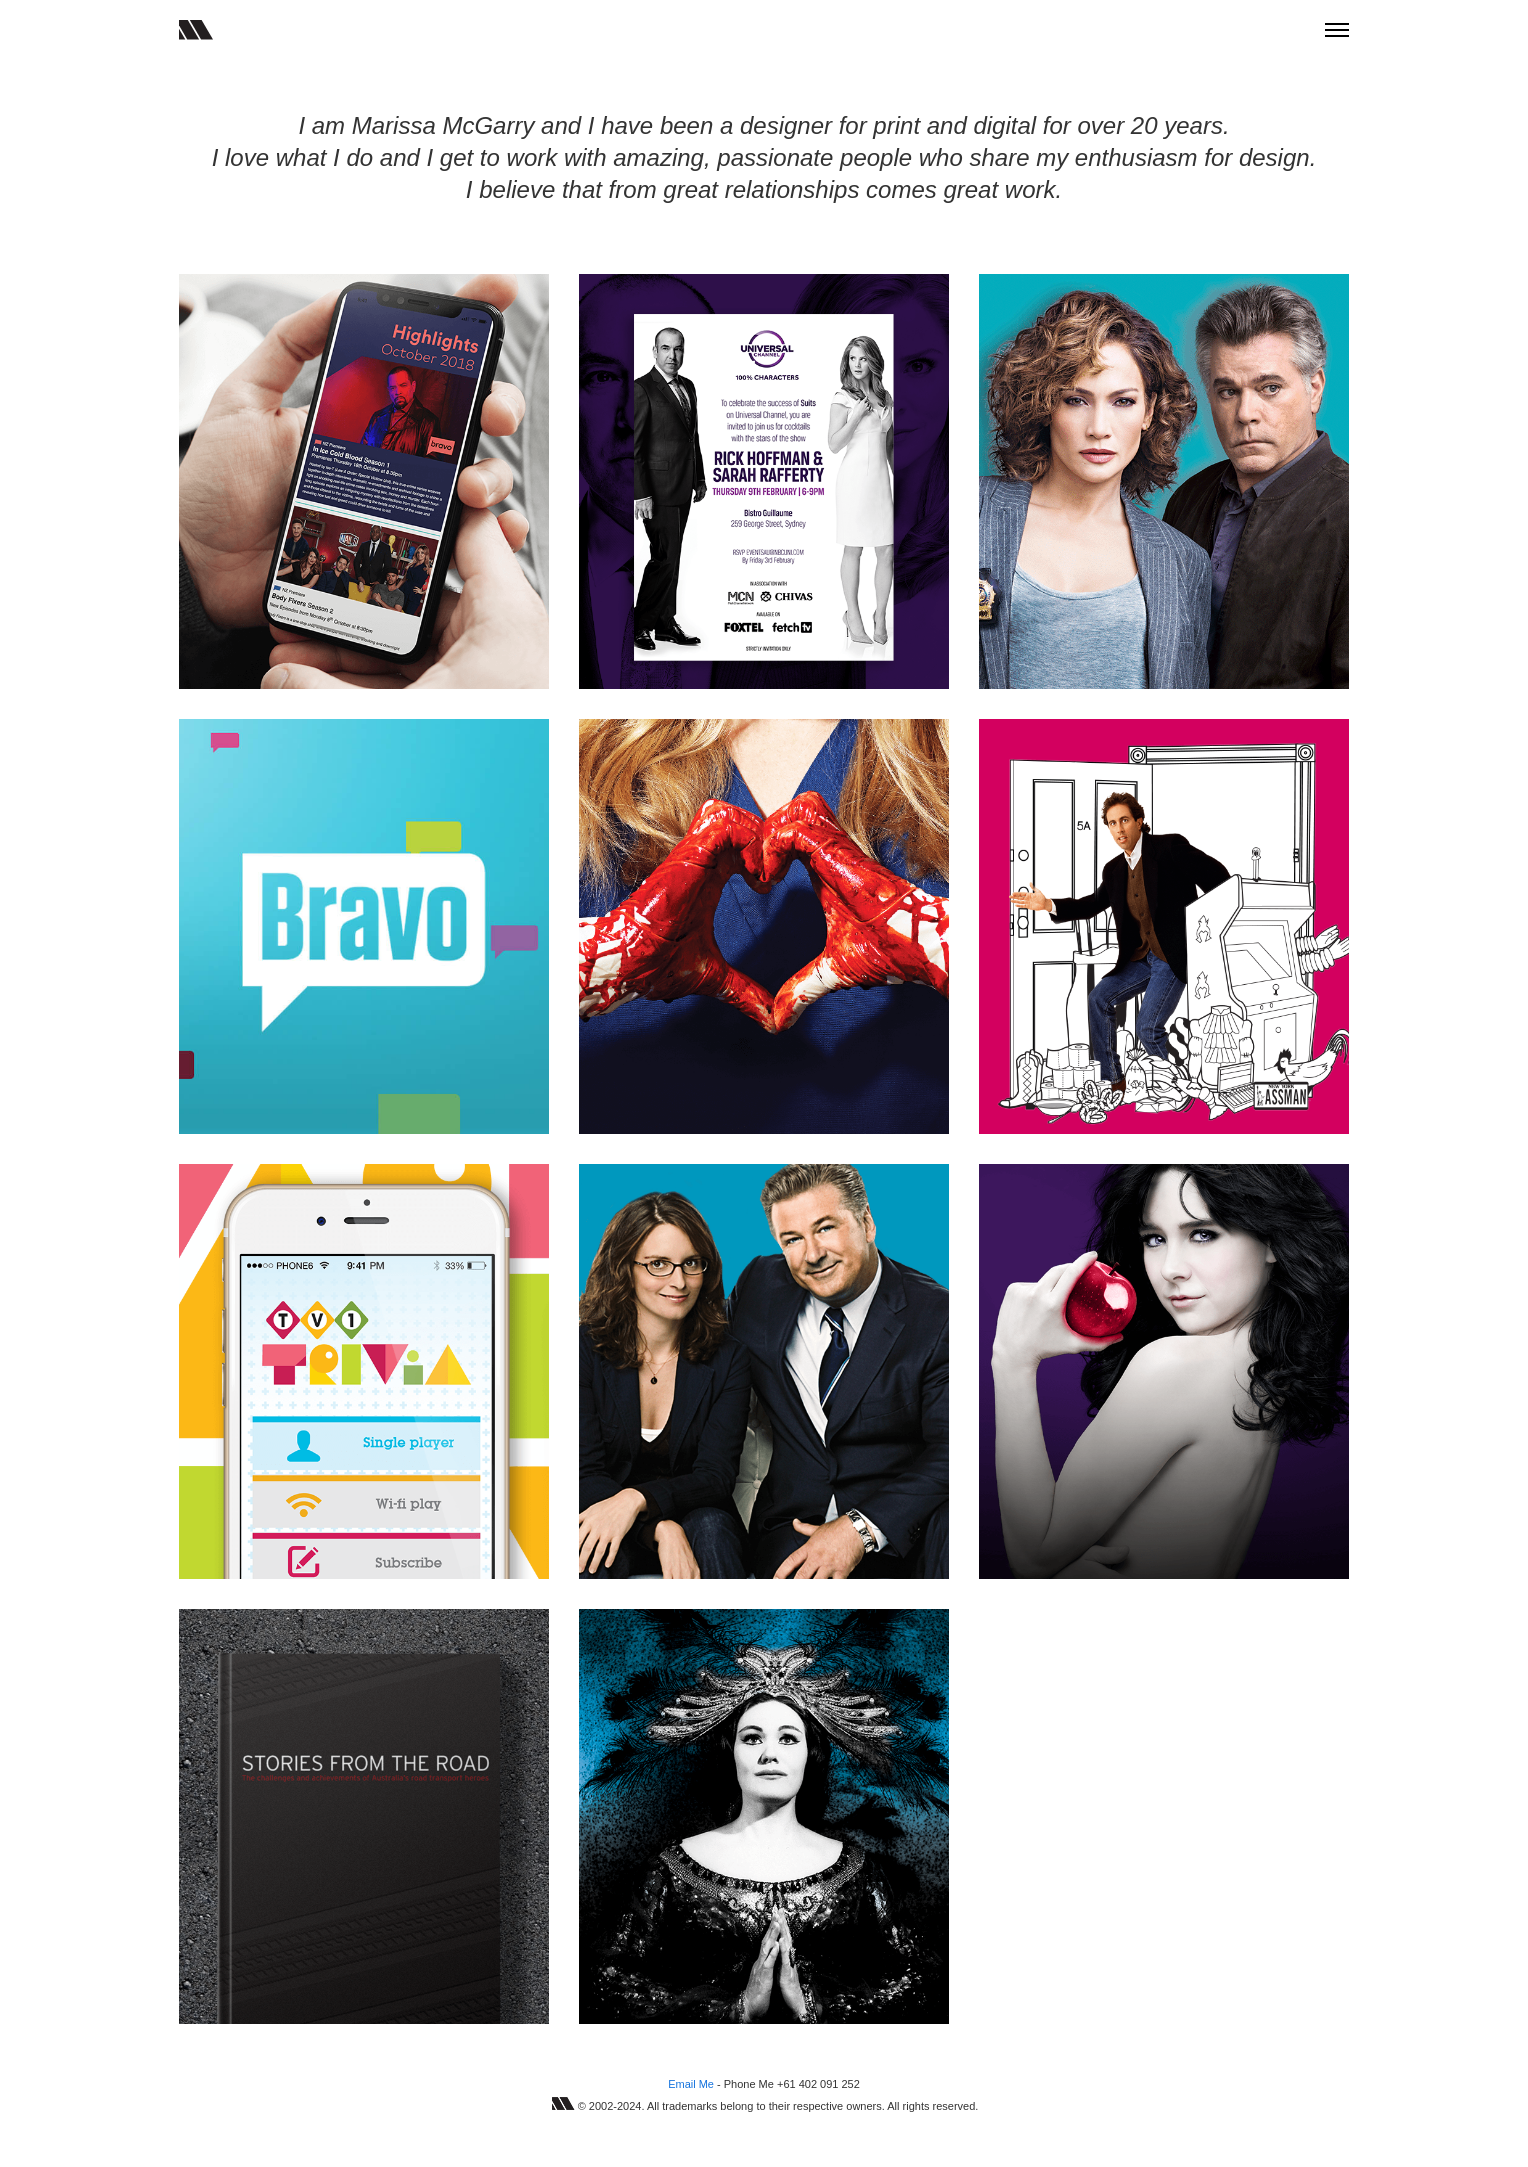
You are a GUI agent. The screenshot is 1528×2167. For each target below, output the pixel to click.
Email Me (691, 2084)
